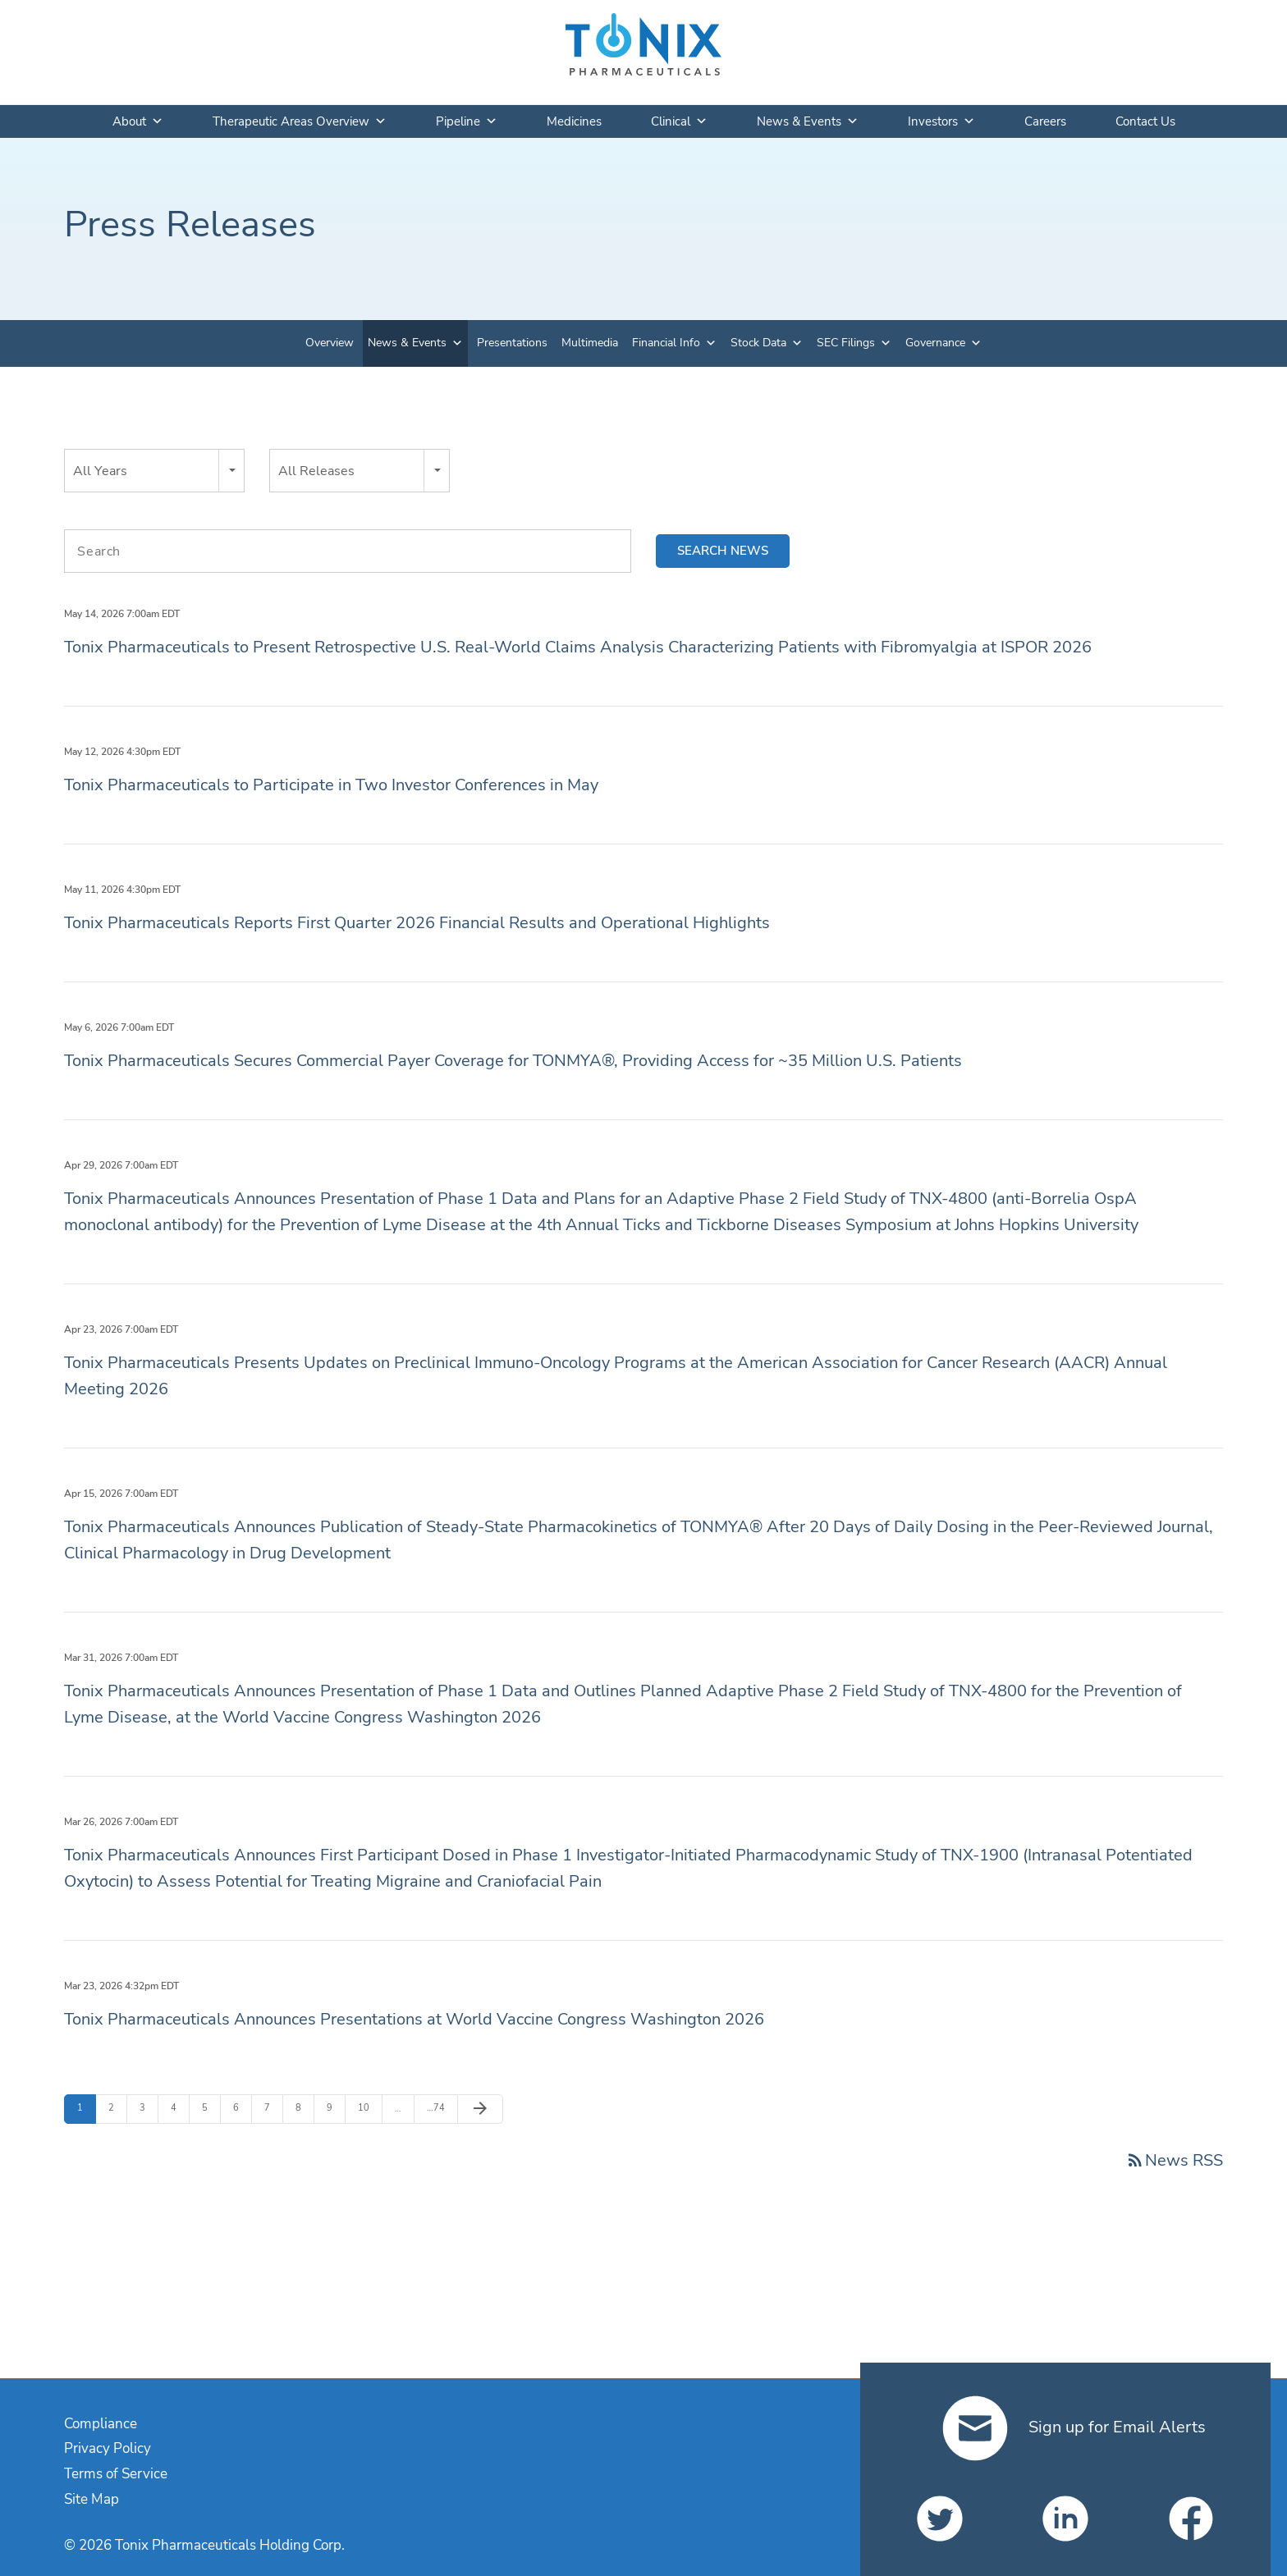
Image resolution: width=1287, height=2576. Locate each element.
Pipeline (466, 121)
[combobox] (154, 470)
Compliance (100, 2423)
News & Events (808, 121)
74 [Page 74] (436, 2108)
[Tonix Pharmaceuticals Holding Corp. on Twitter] (940, 2519)
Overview (329, 342)
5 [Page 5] (211, 2107)
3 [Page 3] (148, 2107)
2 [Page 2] (117, 2107)
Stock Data (758, 342)
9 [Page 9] (336, 2107)
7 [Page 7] (273, 2107)
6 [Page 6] (242, 2107)
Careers (1045, 121)
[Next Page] (480, 2109)
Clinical (679, 121)
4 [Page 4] (180, 2107)
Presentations (512, 342)
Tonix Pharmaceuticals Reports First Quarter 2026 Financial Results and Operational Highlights (417, 923)
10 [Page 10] (367, 2107)
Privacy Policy (107, 2448)
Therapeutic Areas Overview (300, 121)
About (137, 121)
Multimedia (589, 342)
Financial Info (666, 342)
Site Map (91, 2499)
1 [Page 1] (86, 2107)
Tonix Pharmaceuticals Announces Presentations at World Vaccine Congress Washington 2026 (414, 2019)
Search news (722, 550)
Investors (941, 121)
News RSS (1174, 2160)
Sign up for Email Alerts (1074, 2427)
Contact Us (1145, 121)
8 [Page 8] (304, 2107)
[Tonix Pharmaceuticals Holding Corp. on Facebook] (1191, 2519)
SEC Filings (846, 342)
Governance (935, 342)
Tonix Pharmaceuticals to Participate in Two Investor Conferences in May (331, 785)
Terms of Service (115, 2473)
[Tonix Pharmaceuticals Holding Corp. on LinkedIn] (1065, 2519)
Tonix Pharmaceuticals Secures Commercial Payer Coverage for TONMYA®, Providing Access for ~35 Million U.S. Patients (513, 1061)
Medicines (574, 121)
